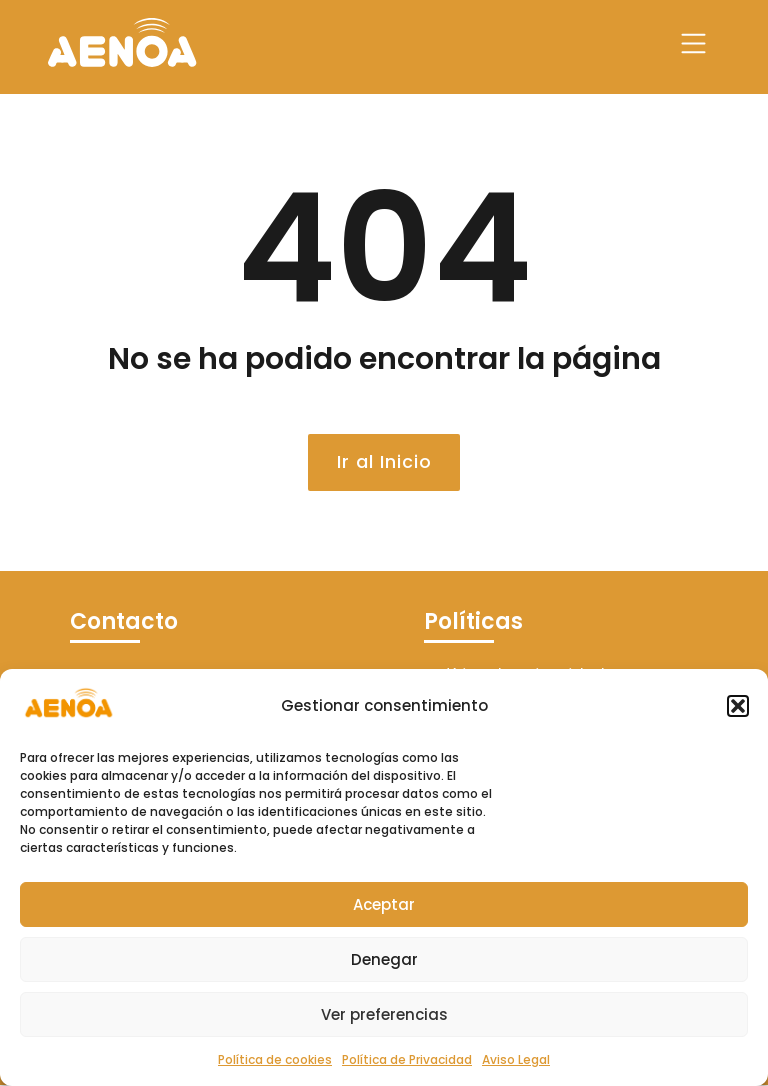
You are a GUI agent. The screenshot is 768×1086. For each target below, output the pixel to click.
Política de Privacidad (407, 1059)
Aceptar (384, 904)
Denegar (384, 959)
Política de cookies (275, 1059)
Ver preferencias (384, 1014)
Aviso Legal (516, 1059)
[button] (738, 706)
